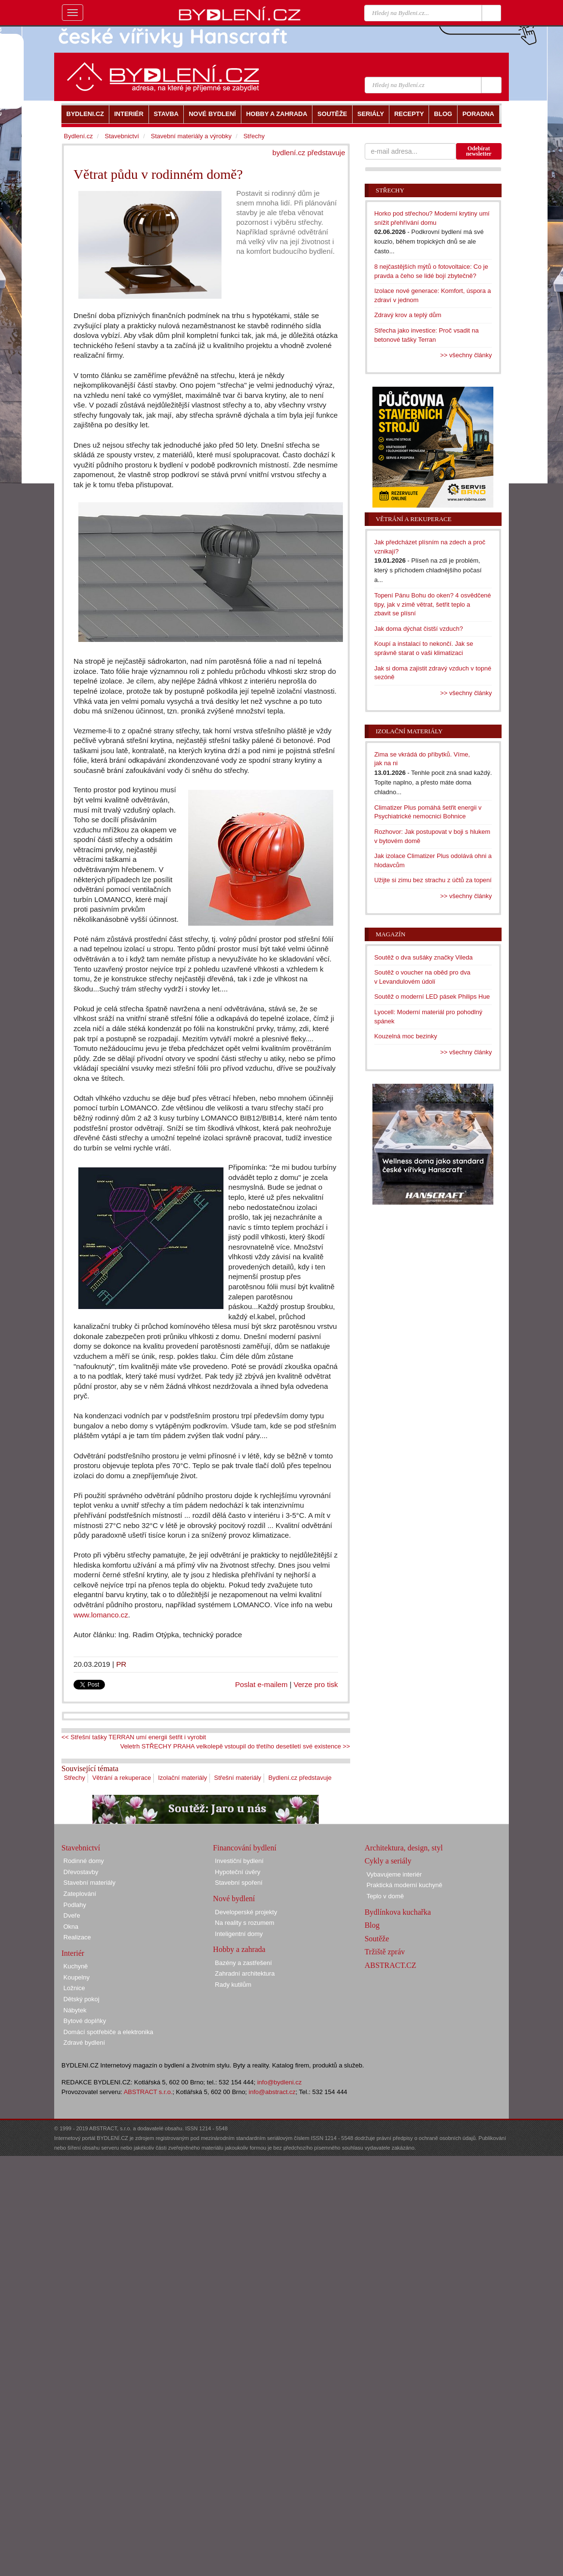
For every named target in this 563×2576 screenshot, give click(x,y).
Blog (372, 1925)
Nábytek (75, 2010)
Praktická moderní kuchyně (405, 1885)
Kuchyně (75, 1966)
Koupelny (76, 1977)
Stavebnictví (121, 136)
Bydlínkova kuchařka (398, 1912)
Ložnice (74, 1988)
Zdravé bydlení (84, 2042)
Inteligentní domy (239, 1933)
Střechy (74, 1777)
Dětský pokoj (81, 1999)
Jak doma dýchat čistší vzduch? (418, 628)
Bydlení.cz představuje (300, 1777)
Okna (70, 1926)
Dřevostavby (80, 1872)
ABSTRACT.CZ (390, 1965)
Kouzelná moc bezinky (405, 1036)
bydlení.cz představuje (308, 152)
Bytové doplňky (84, 2020)
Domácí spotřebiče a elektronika (108, 2032)
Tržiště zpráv (385, 1952)
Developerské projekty (246, 1912)
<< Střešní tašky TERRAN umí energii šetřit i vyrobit (133, 1737)
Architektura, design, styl (404, 1848)
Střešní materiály (238, 1777)
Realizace (77, 1937)
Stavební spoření (238, 1882)
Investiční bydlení (239, 1860)
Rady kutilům (233, 1984)
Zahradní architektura (245, 1973)
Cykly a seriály (388, 1861)
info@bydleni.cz (279, 2082)
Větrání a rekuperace (121, 1777)
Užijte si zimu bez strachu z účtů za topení (433, 880)
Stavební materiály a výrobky (191, 136)
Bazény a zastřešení (243, 1962)
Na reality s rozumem (244, 1922)
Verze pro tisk (316, 1684)
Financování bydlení (244, 1848)
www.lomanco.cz (101, 1615)
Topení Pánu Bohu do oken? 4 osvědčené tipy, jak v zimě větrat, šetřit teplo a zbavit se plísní (432, 604)
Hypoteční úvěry (237, 1872)
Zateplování (79, 1893)
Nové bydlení (234, 1898)
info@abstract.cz (272, 2092)
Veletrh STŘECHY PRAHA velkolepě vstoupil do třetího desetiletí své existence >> (235, 1746)
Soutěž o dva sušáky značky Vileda (423, 957)
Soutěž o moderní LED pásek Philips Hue (432, 996)
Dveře (71, 1915)
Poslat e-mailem (261, 1684)
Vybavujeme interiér (394, 1874)
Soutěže (377, 1939)
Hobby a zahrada (239, 1949)
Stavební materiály (89, 1882)
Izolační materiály (182, 1777)
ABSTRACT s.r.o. (148, 2092)
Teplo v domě (385, 1896)
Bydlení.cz (78, 136)
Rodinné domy (83, 1860)
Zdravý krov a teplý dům (408, 315)
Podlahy (74, 1904)
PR (121, 1664)
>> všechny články (466, 355)
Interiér (72, 1953)
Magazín (390, 934)
